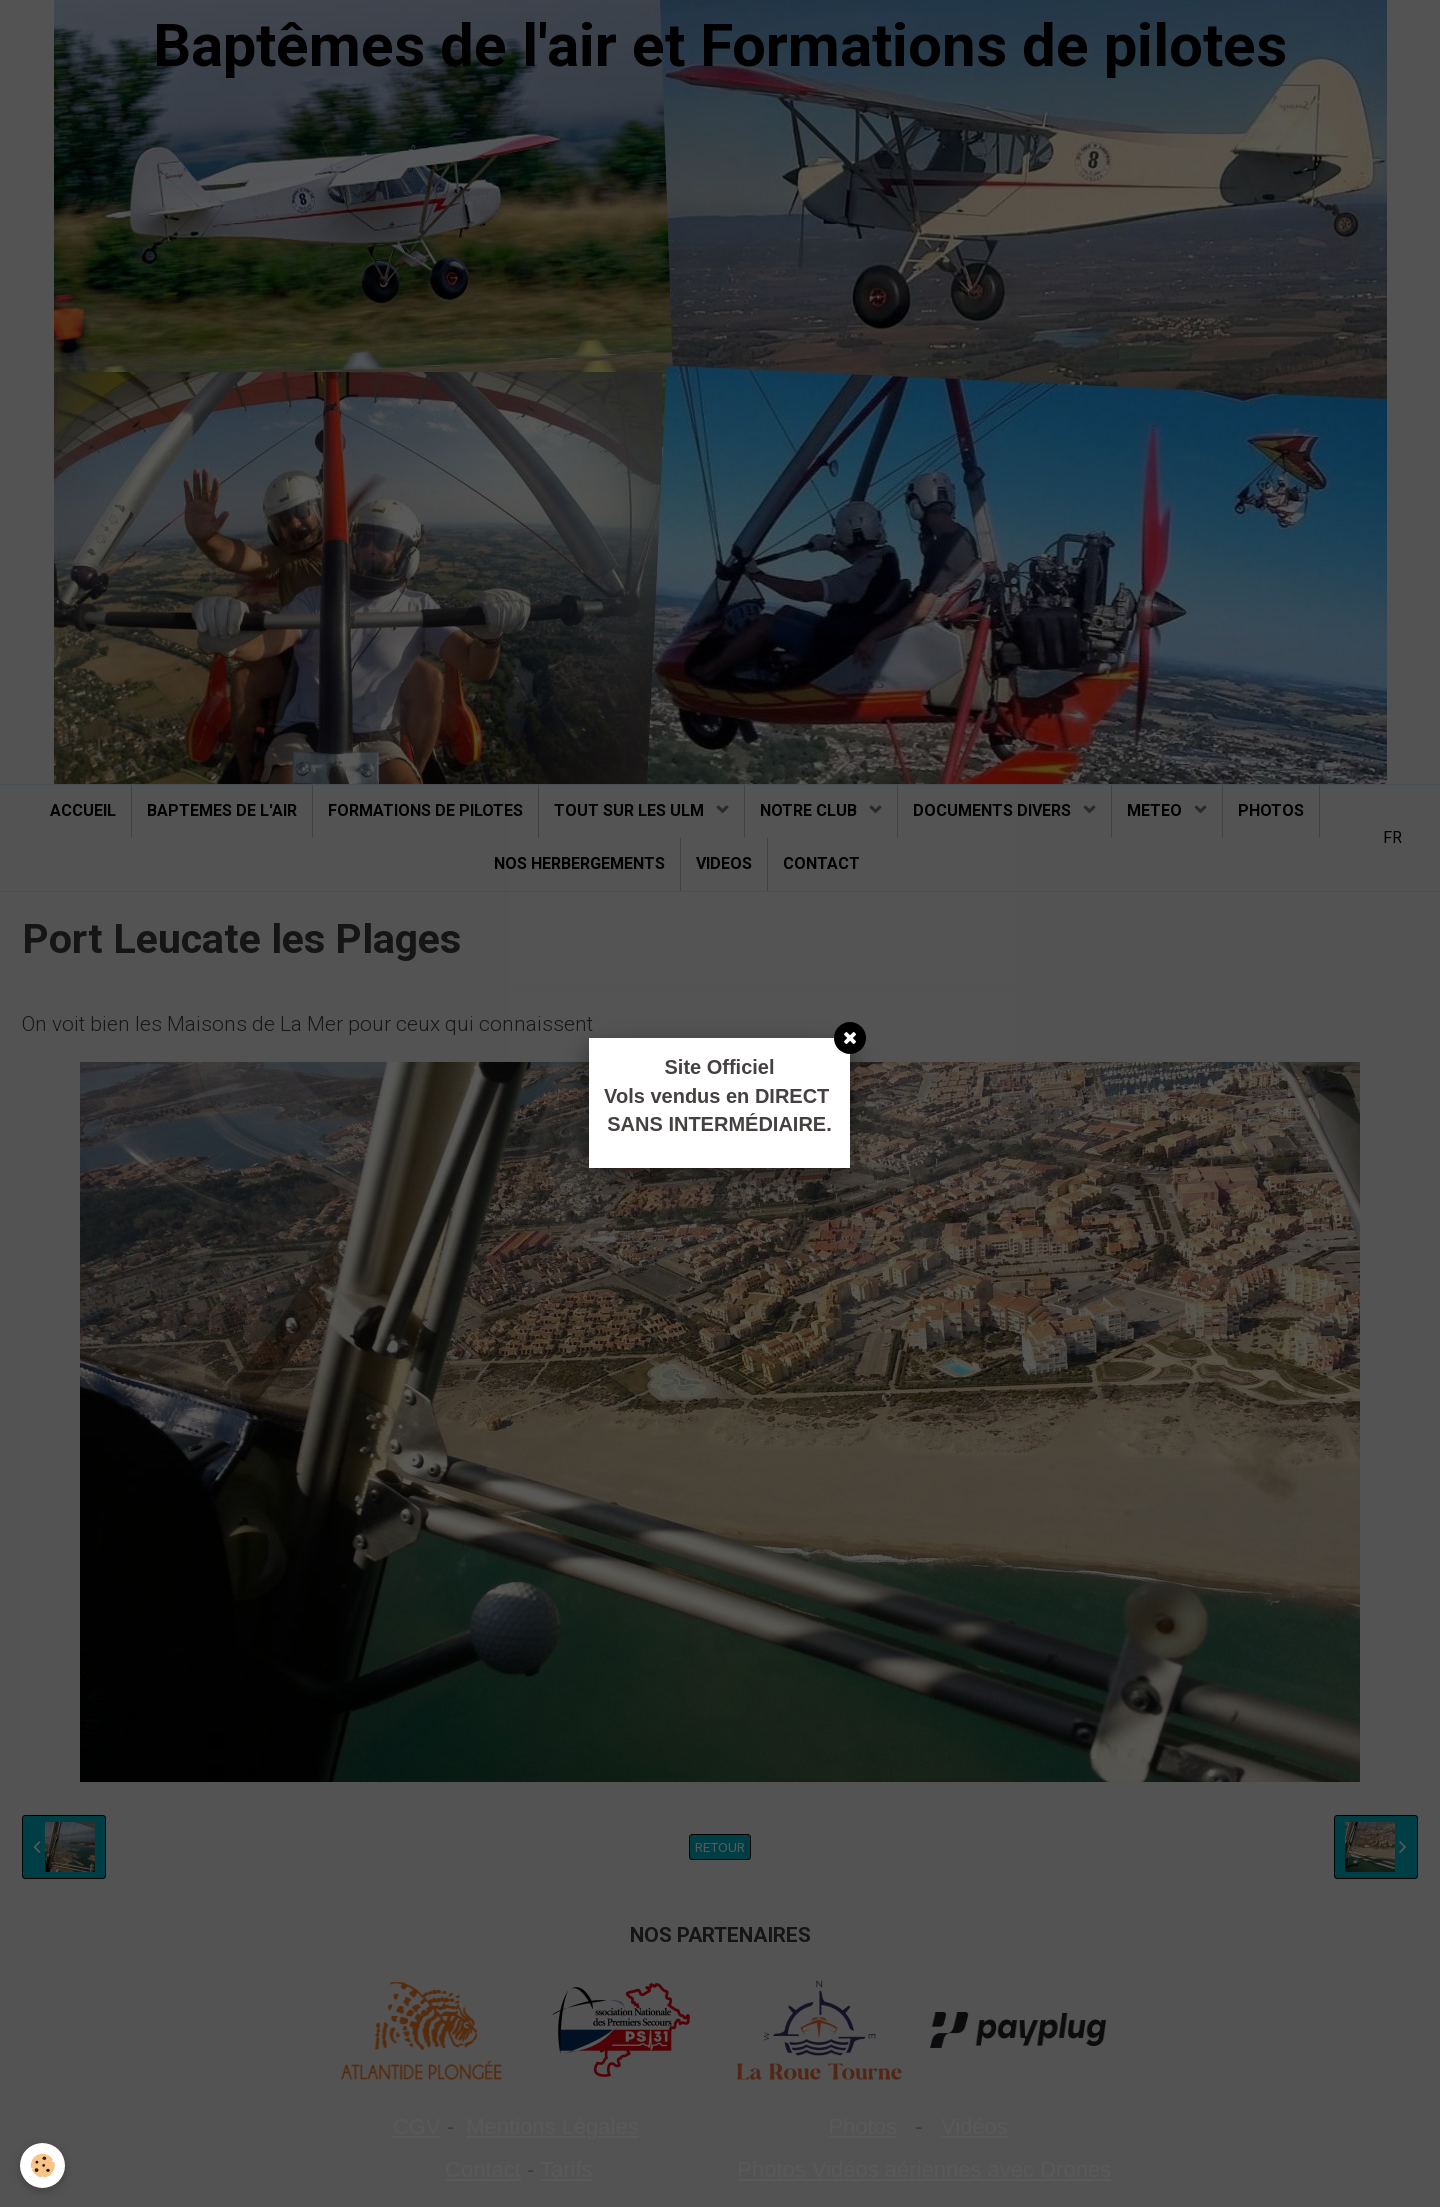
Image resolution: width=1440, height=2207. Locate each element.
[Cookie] (42, 2165)
